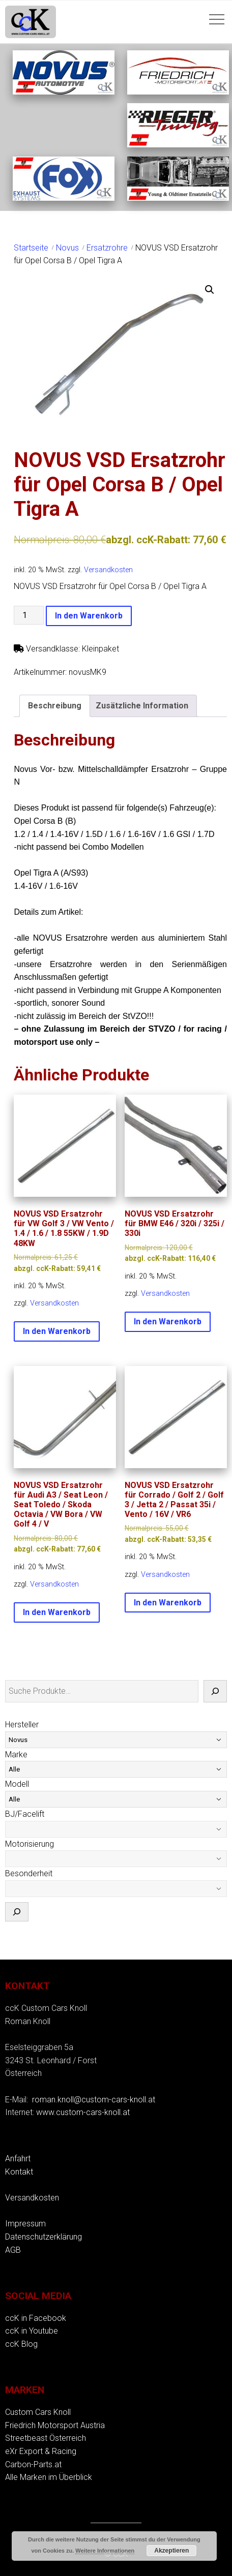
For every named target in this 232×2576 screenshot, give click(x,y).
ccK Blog (21, 2344)
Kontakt (19, 2172)
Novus (67, 248)
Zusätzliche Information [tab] (142, 705)
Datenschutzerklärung (43, 2237)
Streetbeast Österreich (45, 2438)
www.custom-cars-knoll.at (83, 2112)
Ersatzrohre (107, 248)
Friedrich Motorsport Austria (55, 2425)
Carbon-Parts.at (33, 2464)
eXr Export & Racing (40, 2451)
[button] (209, 290)
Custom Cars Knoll (38, 2412)
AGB (13, 2250)
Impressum (25, 2223)
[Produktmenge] (28, 615)
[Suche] (215, 1691)
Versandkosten (108, 570)
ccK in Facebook (35, 2318)
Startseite (31, 248)
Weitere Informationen (104, 2551)
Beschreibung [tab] (54, 705)
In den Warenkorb (89, 615)
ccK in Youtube (31, 2331)
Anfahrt (18, 2158)
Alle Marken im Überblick (48, 2477)
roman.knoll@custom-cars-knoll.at (93, 2099)
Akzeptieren (171, 2550)
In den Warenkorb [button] (57, 1331)
